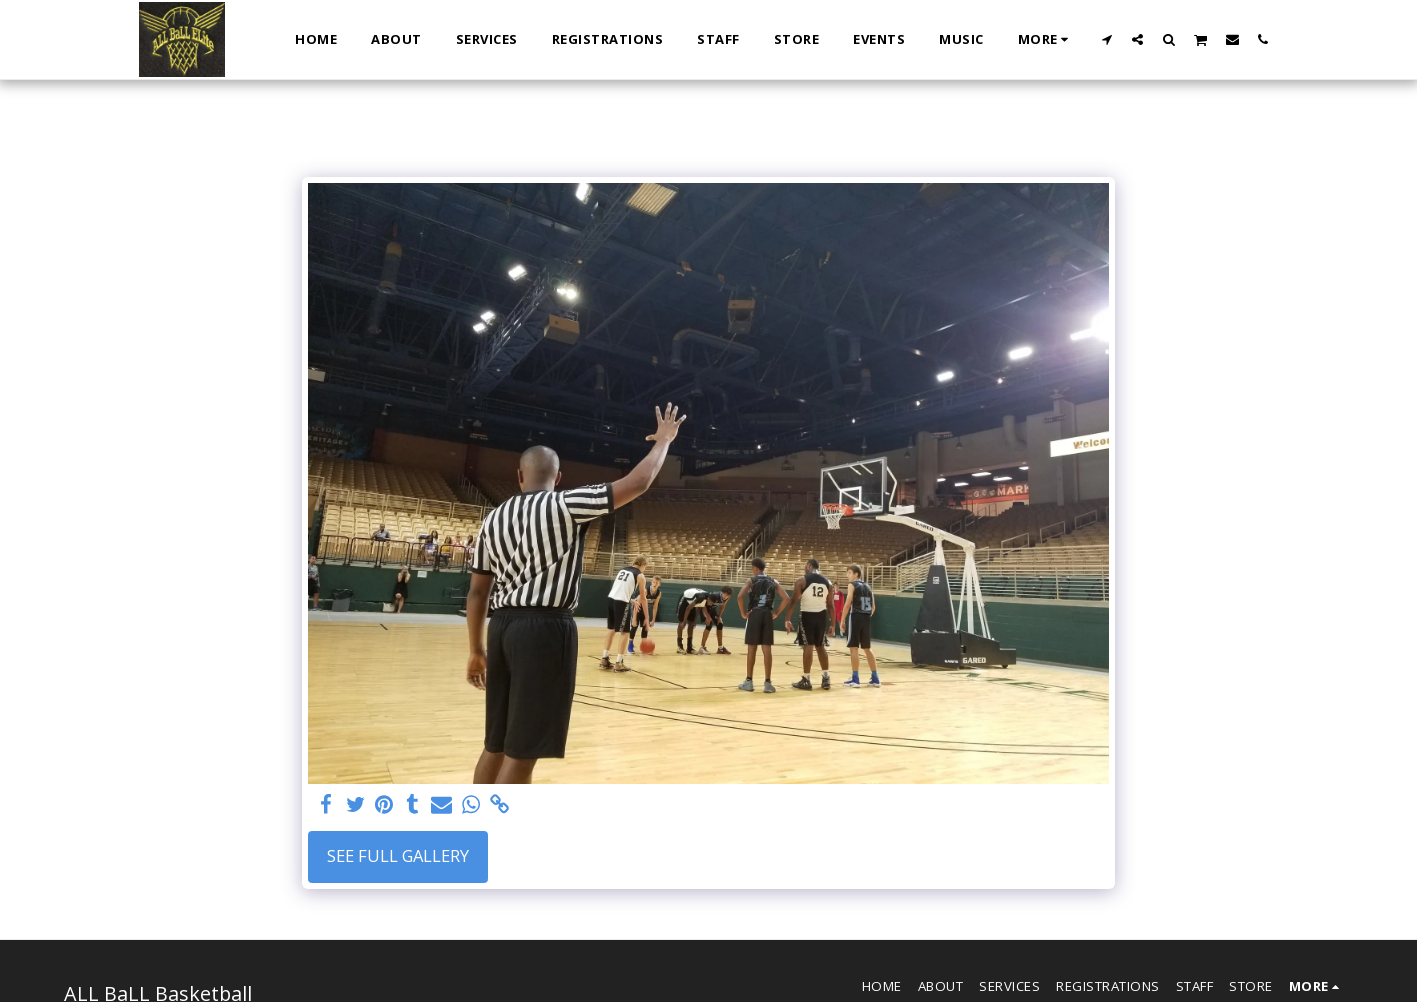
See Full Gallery (398, 855)
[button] (1106, 39)
